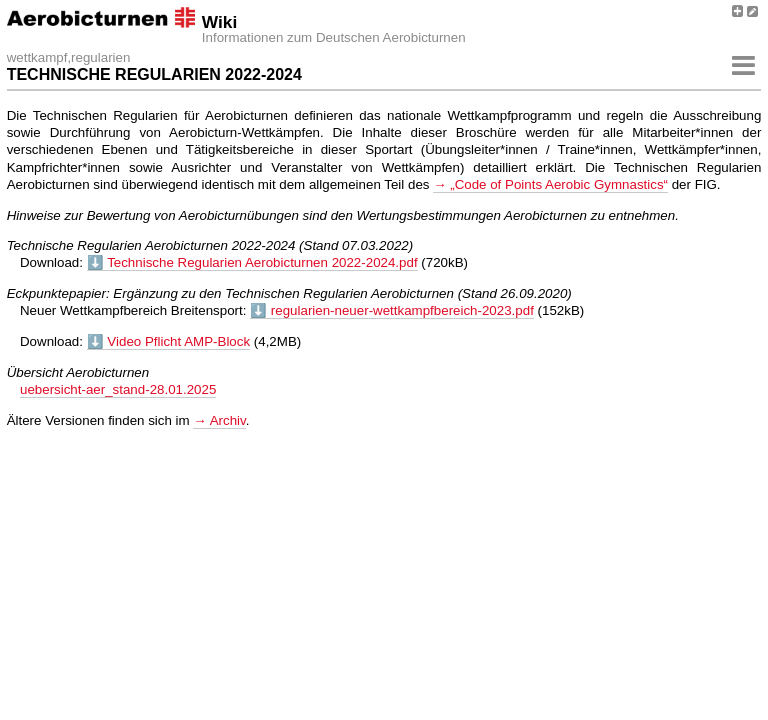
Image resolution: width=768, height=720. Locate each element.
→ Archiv (219, 420)
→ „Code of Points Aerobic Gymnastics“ (550, 184)
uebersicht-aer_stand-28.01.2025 (118, 389)
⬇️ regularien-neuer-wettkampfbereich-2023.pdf (392, 310)
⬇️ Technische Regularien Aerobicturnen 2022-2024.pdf (252, 262)
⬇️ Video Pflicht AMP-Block (168, 341)
